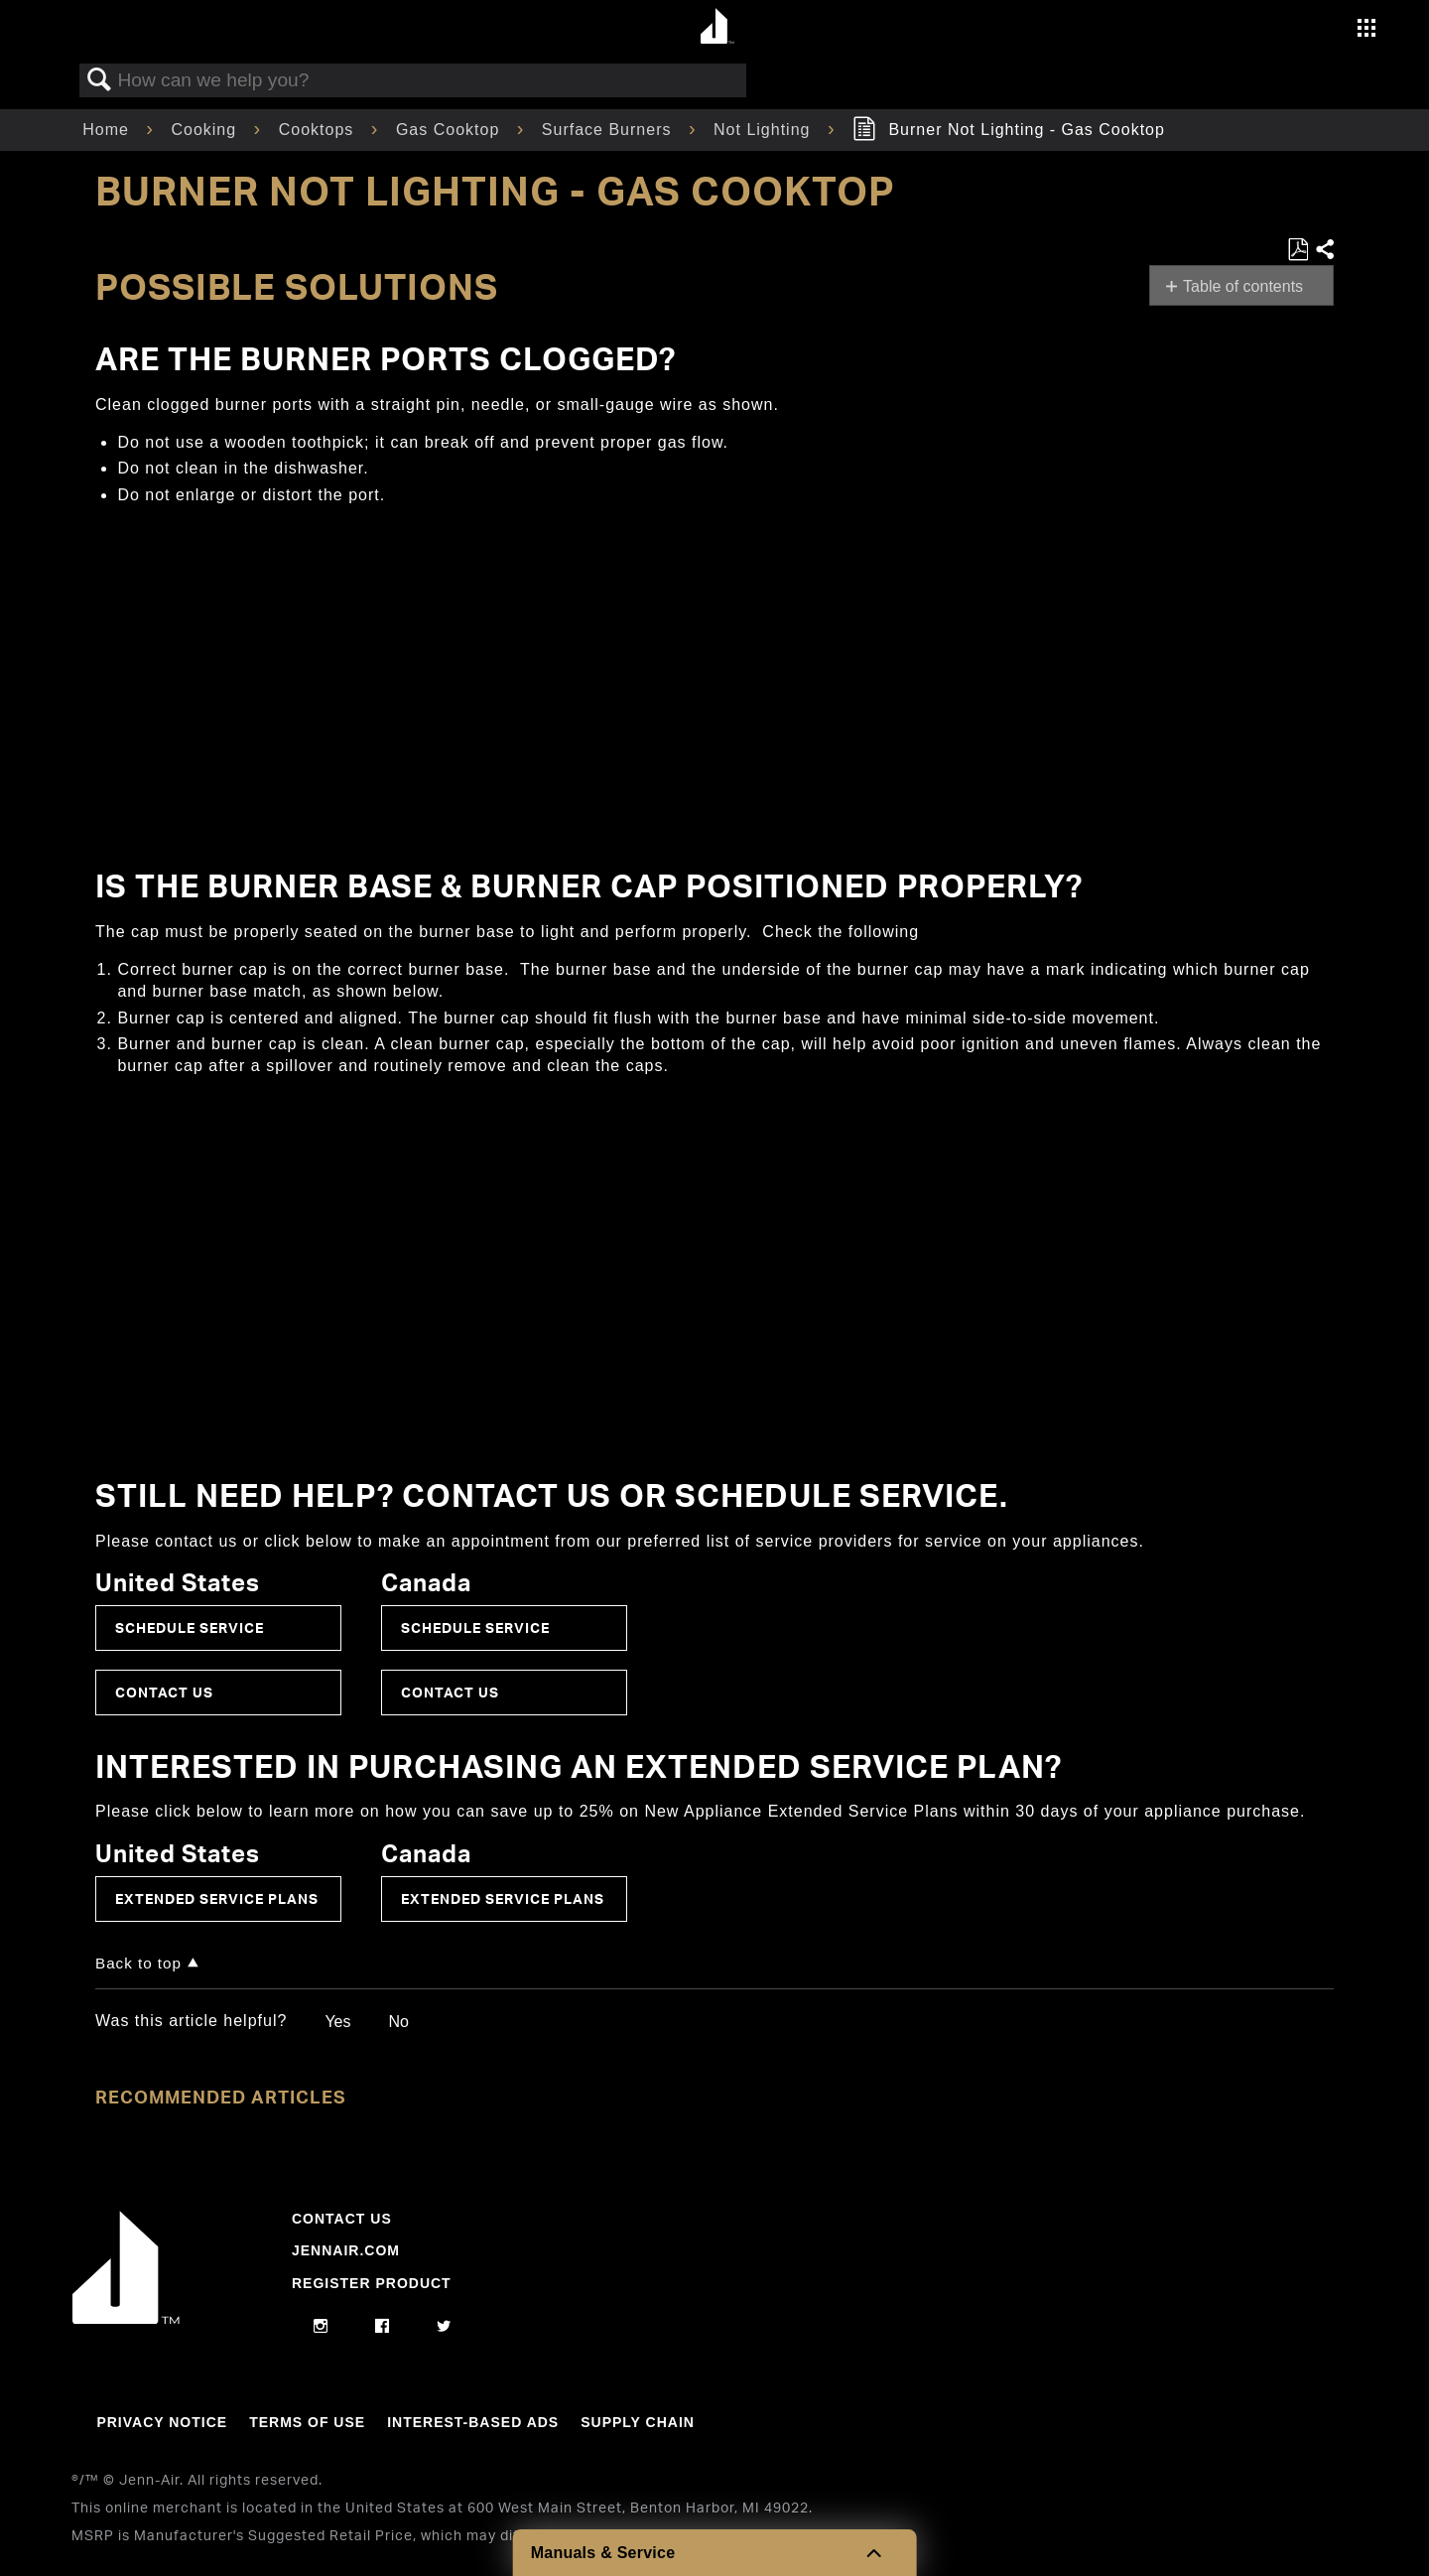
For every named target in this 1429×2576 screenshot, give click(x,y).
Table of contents (1243, 286)
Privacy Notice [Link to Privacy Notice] (161, 2422)
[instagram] (321, 2327)
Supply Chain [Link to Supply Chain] (638, 2422)
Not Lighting (765, 129)
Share (1324, 250)
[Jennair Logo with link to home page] (126, 2319)
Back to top (138, 1963)
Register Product (372, 2283)
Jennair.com (346, 2250)
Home (108, 129)
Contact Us (164, 1692)
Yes (337, 2021)
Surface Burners (609, 129)
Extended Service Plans (217, 1898)
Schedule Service (189, 1627)
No (398, 2021)
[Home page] (717, 27)
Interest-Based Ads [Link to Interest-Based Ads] (473, 2422)
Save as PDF (1297, 250)
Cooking (206, 129)
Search (99, 80)
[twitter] (444, 2327)
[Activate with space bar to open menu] (1366, 30)
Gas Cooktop (450, 129)
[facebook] (382, 2327)
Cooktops (319, 129)
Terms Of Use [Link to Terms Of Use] (307, 2422)
